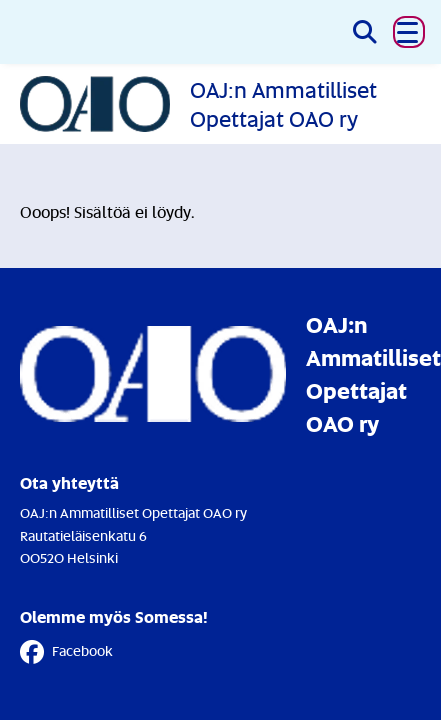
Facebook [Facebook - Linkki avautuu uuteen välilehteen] (66, 652)
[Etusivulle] (220, 103)
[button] (409, 32)
